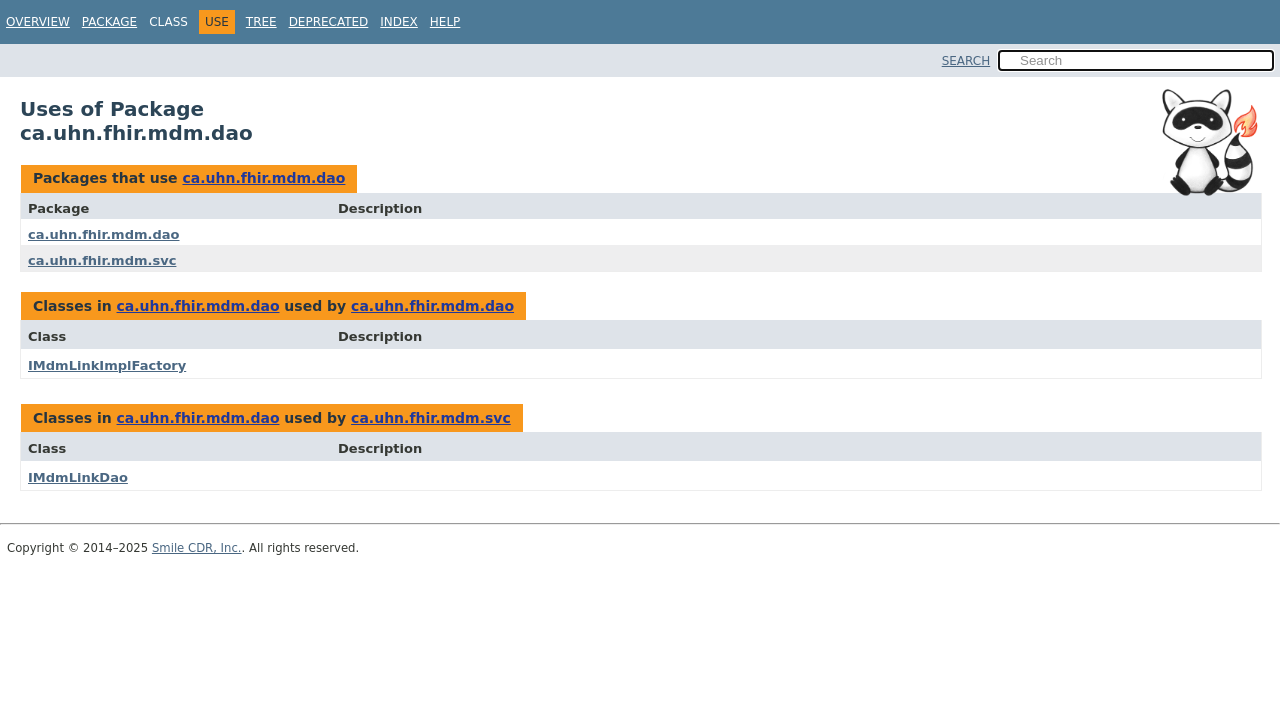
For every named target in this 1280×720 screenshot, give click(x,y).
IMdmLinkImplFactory (107, 365)
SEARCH (966, 61)
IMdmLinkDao (78, 477)
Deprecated (329, 22)
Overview (38, 22)
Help (445, 22)
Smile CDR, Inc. (197, 548)
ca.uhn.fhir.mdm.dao (263, 178)
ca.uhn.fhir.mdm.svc (102, 260)
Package (109, 22)
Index (399, 22)
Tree (261, 22)
